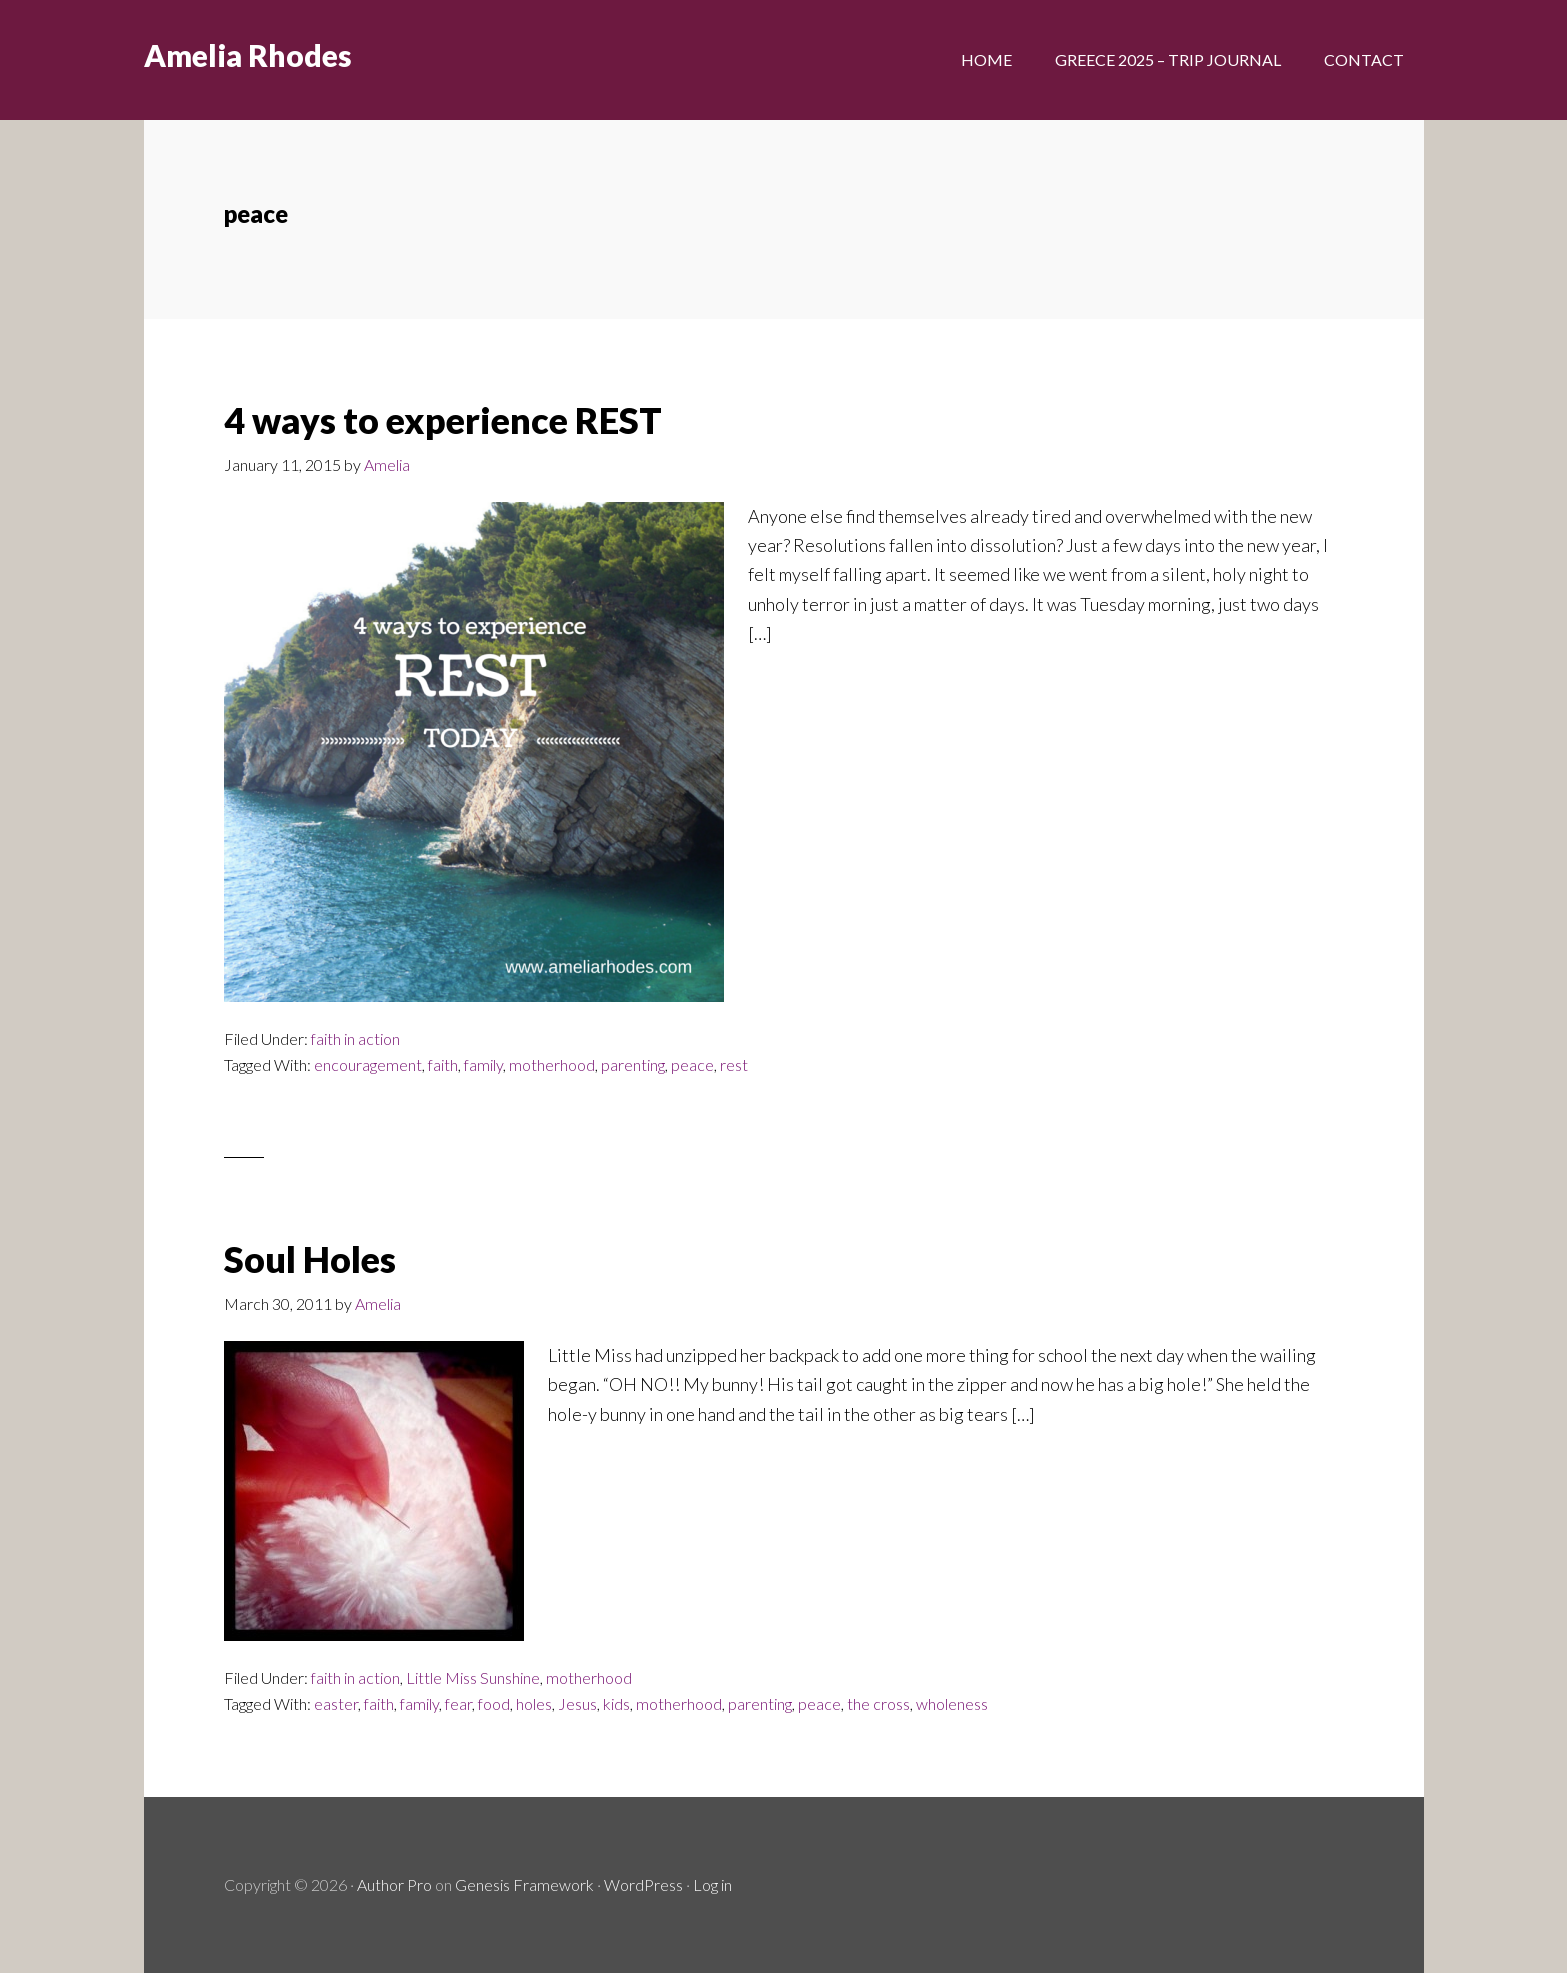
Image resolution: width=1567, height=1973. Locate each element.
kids (616, 1703)
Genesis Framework (524, 1884)
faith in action (355, 1038)
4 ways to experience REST (443, 420)
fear (458, 1703)
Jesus (577, 1703)
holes (534, 1703)
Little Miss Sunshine (473, 1677)
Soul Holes (310, 1259)
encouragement (368, 1064)
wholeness (952, 1703)
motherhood (552, 1064)
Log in (712, 1884)
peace (692, 1064)
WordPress (643, 1884)
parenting (633, 1064)
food (494, 1703)
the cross (878, 1703)
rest (734, 1064)
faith (443, 1064)
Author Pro (394, 1884)
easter (336, 1703)
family (483, 1064)
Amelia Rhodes (248, 60)
